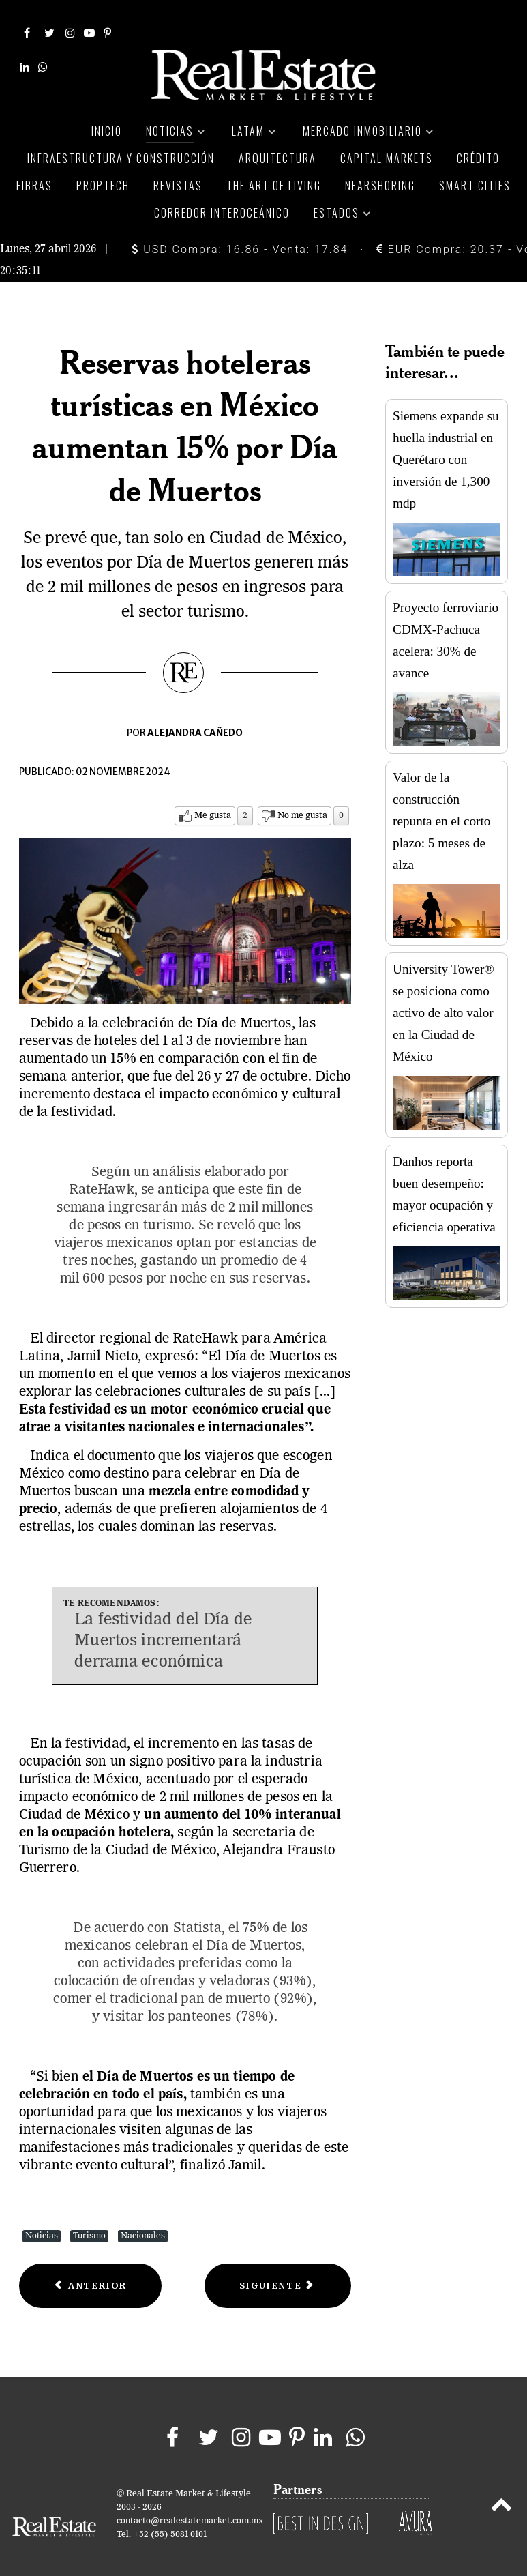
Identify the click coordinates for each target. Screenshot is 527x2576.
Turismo (89, 2220)
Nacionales (143, 2220)
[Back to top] (501, 2491)
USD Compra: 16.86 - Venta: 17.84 (240, 232)
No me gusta (302, 799)
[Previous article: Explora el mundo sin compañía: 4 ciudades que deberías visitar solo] (90, 2270)
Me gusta (212, 799)
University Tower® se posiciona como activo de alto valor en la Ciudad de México (443, 997)
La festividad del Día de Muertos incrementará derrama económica (163, 1625)
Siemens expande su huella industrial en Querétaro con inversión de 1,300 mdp (446, 443)
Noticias (41, 2220)
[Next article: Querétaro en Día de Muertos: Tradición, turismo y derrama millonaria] (278, 2270)
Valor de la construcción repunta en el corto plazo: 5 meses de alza (441, 805)
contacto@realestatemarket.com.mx (190, 2505)
